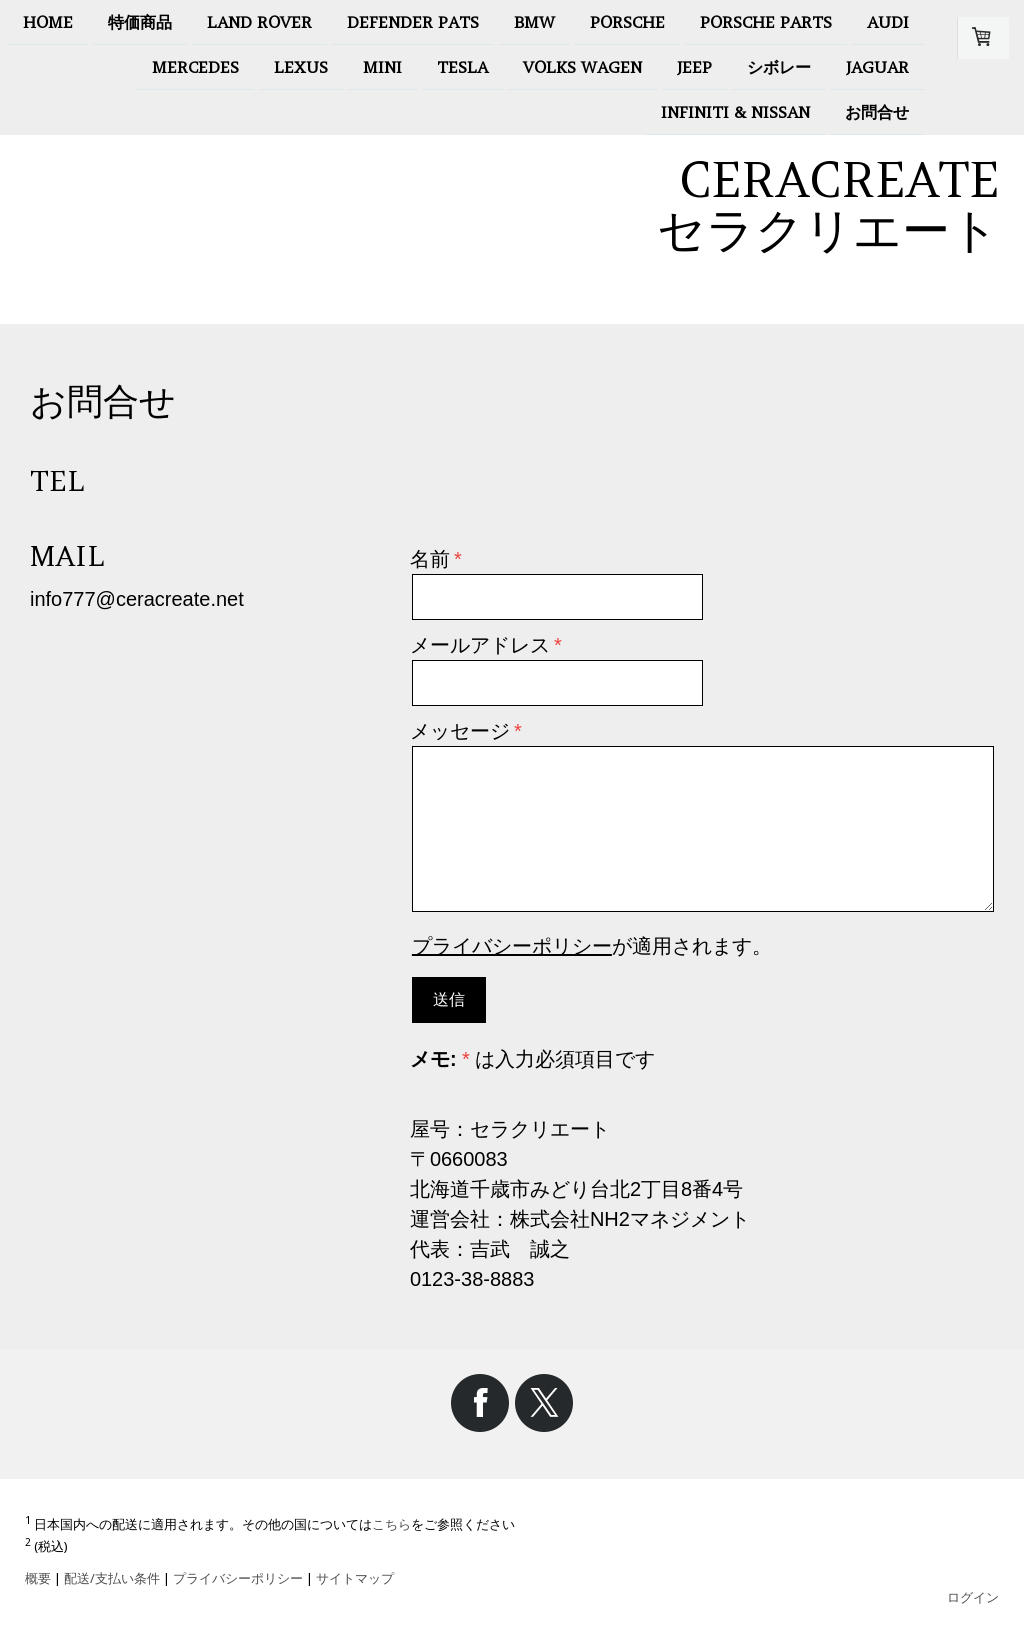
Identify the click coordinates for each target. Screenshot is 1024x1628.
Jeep (694, 69)
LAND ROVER (259, 22)
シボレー (779, 69)
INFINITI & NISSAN (735, 116)
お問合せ (877, 116)
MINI (382, 69)
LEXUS (301, 69)
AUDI (888, 22)
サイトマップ (355, 1578)
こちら (391, 1524)
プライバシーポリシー (512, 946)
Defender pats (413, 22)
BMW (534, 22)
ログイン (973, 1597)
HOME (48, 22)
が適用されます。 (592, 946)
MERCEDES (195, 69)
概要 (38, 1578)
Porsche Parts (766, 22)
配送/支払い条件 (112, 1578)
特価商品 (140, 22)
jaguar (877, 69)
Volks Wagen (582, 69)
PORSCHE (627, 22)
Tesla (462, 69)
